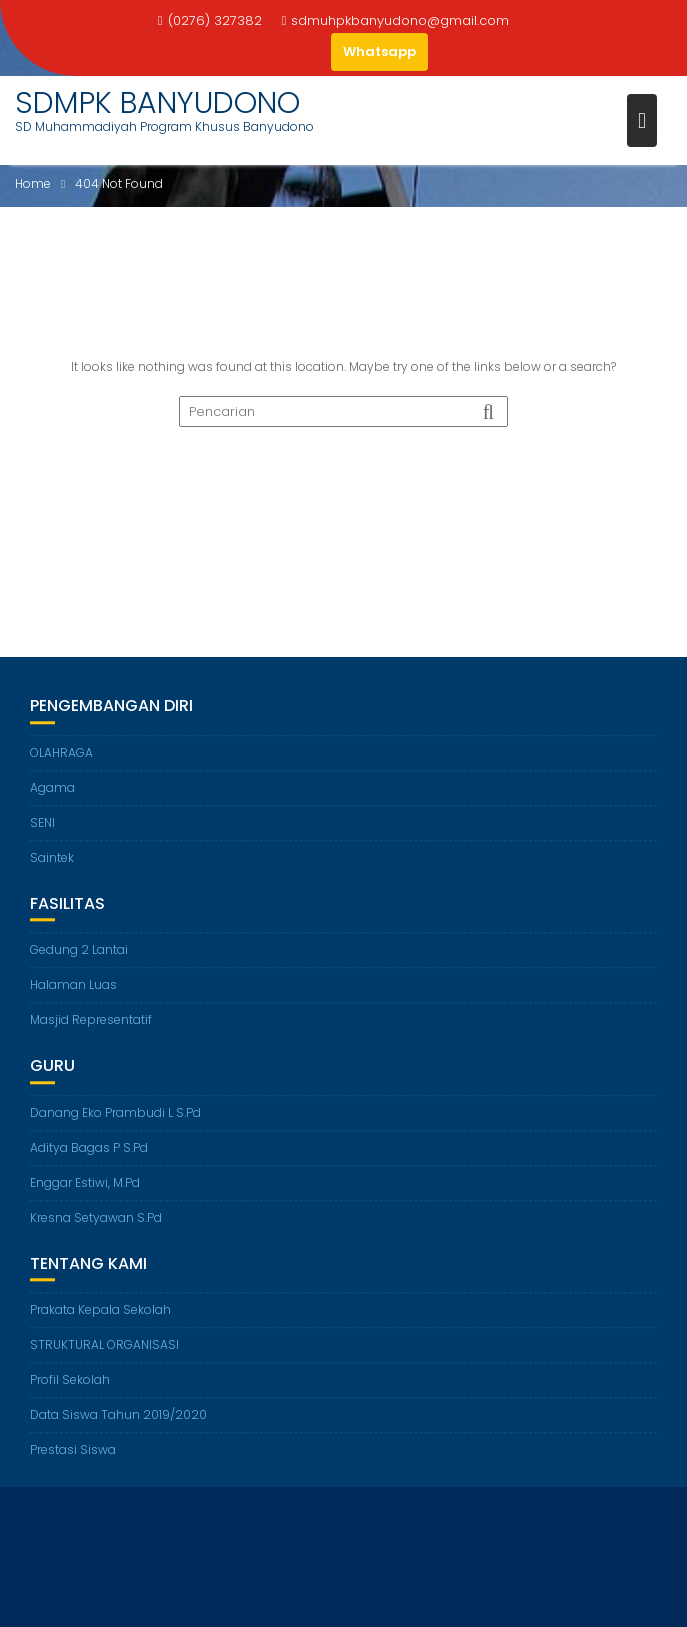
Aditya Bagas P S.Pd (89, 1148)
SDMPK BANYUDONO (157, 103)
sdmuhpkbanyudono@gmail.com (396, 20)
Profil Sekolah (70, 1380)
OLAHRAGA (61, 753)
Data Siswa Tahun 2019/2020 (118, 1415)
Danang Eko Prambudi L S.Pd (115, 1113)
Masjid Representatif (91, 1020)
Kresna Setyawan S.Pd (96, 1218)
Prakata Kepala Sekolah (100, 1310)
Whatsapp (379, 51)
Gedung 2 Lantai (79, 950)
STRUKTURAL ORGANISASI (104, 1345)
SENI (42, 823)
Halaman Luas (73, 985)
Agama (52, 788)
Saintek (52, 858)
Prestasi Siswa (73, 1450)
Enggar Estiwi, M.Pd (85, 1183)
